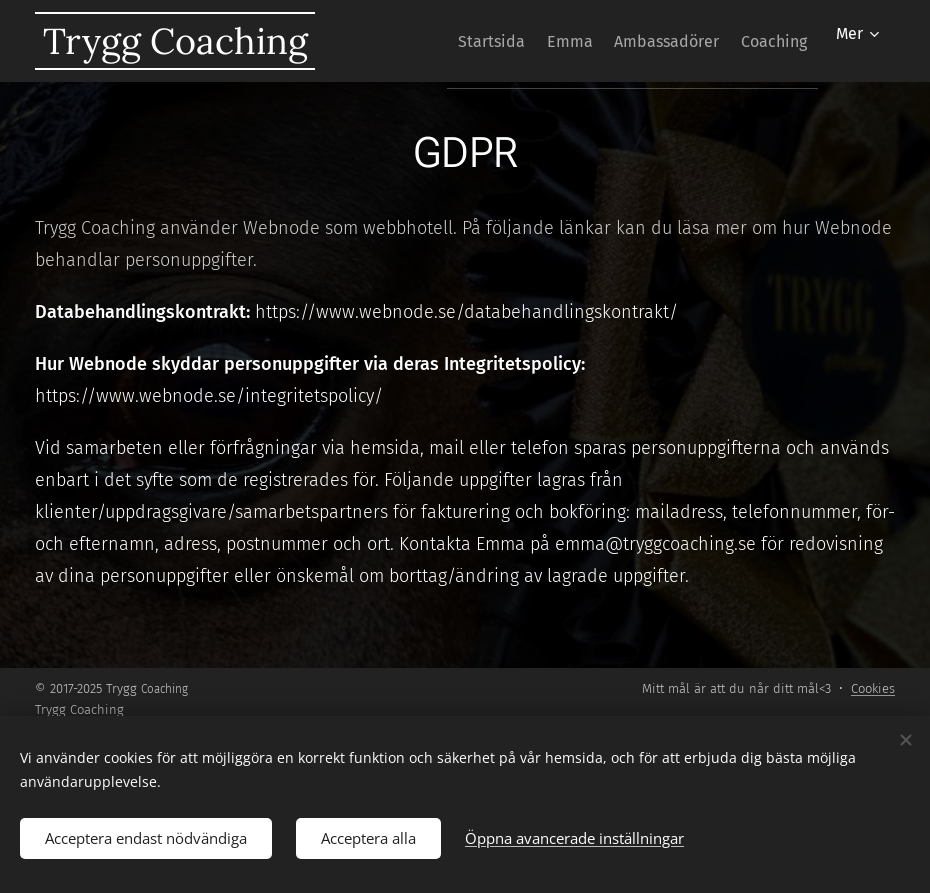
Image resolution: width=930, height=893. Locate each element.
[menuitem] (441, 41)
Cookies (873, 688)
